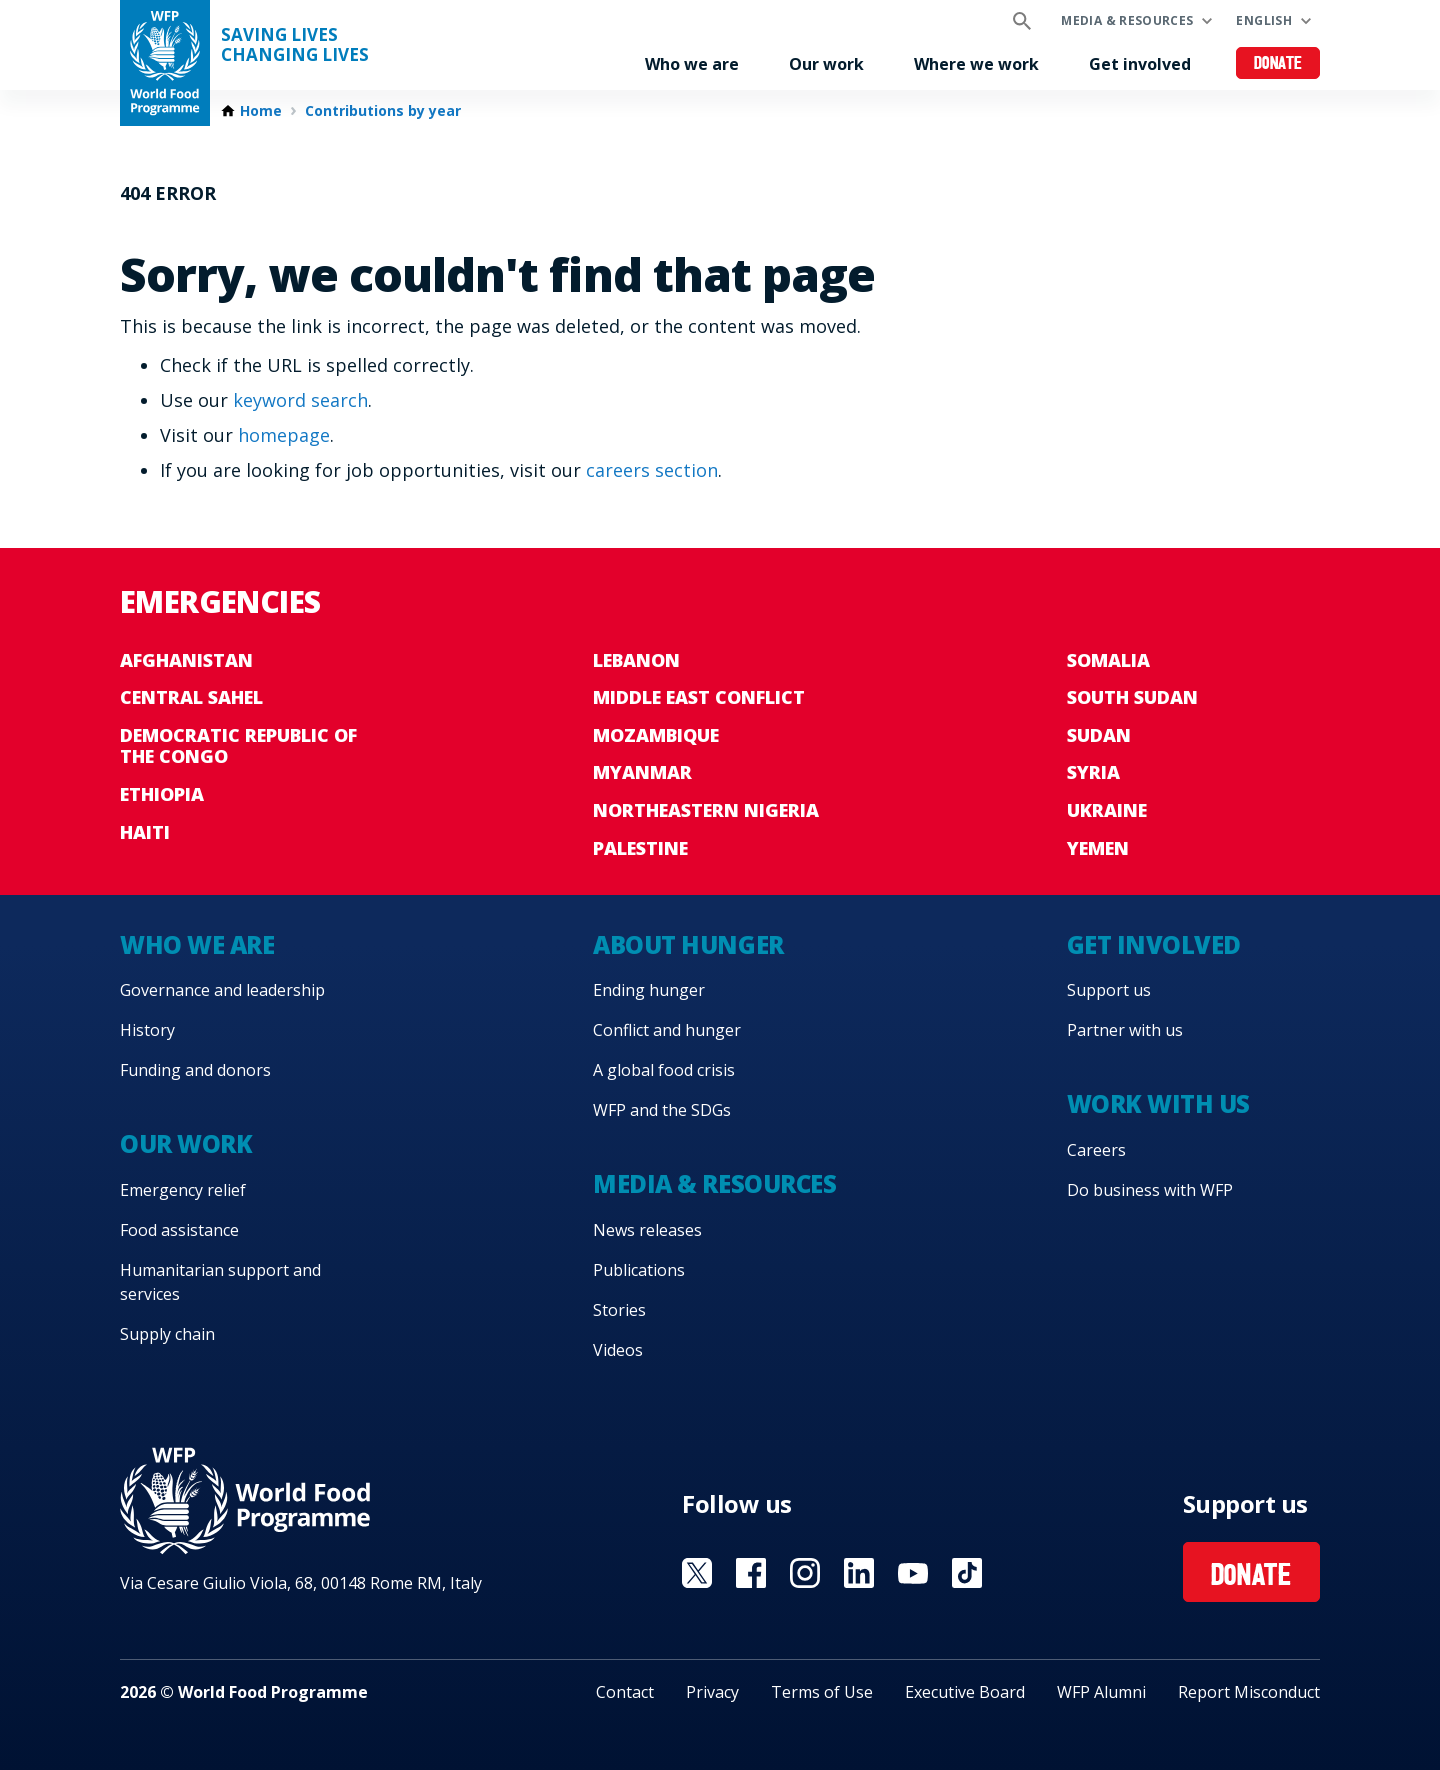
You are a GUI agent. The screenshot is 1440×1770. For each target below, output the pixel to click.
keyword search (300, 400)
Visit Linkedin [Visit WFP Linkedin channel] (859, 1573)
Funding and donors (195, 1070)
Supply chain (167, 1334)
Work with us (1158, 1103)
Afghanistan (186, 660)
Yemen (1098, 848)
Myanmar (642, 772)
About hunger (688, 944)
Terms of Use (822, 1692)
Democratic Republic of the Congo (238, 746)
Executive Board (965, 1692)
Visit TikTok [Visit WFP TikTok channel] (967, 1573)
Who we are (692, 64)
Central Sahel (191, 697)
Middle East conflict (699, 697)
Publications (639, 1270)
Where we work (976, 64)
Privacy (712, 1692)
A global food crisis (664, 1070)
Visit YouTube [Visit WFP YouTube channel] (913, 1573)
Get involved (1140, 64)
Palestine (640, 848)
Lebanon (636, 660)
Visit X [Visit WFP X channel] (697, 1573)
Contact (625, 1692)
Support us (1109, 990)
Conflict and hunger (667, 1030)
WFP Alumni (1101, 1692)
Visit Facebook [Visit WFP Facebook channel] (751, 1573)
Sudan (1099, 735)
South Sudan (1132, 697)
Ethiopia (162, 794)
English (1264, 20)
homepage (284, 435)
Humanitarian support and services (220, 1282)
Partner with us (1125, 1030)
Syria (1093, 772)
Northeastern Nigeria (706, 810)
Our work (826, 64)
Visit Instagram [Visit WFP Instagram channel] (805, 1573)
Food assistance (179, 1230)
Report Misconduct (1249, 1692)
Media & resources (1127, 20)
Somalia (1108, 660)
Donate (1278, 64)
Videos (618, 1350)
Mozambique (656, 735)
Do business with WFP (1150, 1190)
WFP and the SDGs (662, 1110)
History (147, 1030)
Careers (1096, 1150)
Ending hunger (649, 990)
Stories (619, 1310)
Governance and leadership (222, 990)
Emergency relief (183, 1190)
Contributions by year (383, 111)
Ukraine (1107, 810)
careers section (652, 470)
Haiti (145, 832)
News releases (647, 1230)
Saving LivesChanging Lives (295, 45)
